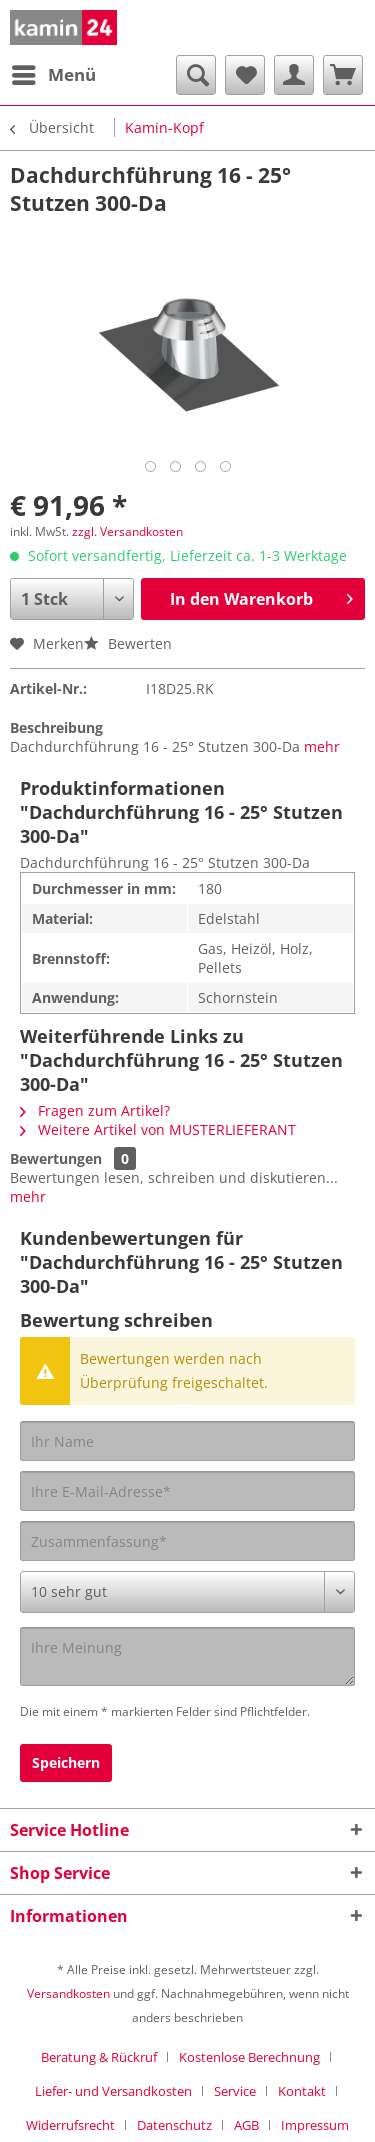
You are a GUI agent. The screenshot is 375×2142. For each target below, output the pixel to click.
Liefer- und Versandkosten (113, 2091)
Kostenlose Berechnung (249, 2057)
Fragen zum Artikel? (95, 1110)
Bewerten (128, 643)
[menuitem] (53, 75)
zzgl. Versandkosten (127, 531)
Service (235, 2091)
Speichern (66, 1762)
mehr (322, 746)
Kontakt (302, 2091)
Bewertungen (56, 1158)
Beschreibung (56, 727)
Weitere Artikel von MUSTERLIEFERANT (158, 1129)
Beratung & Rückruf (99, 2057)
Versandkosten (68, 1993)
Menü (54, 72)
